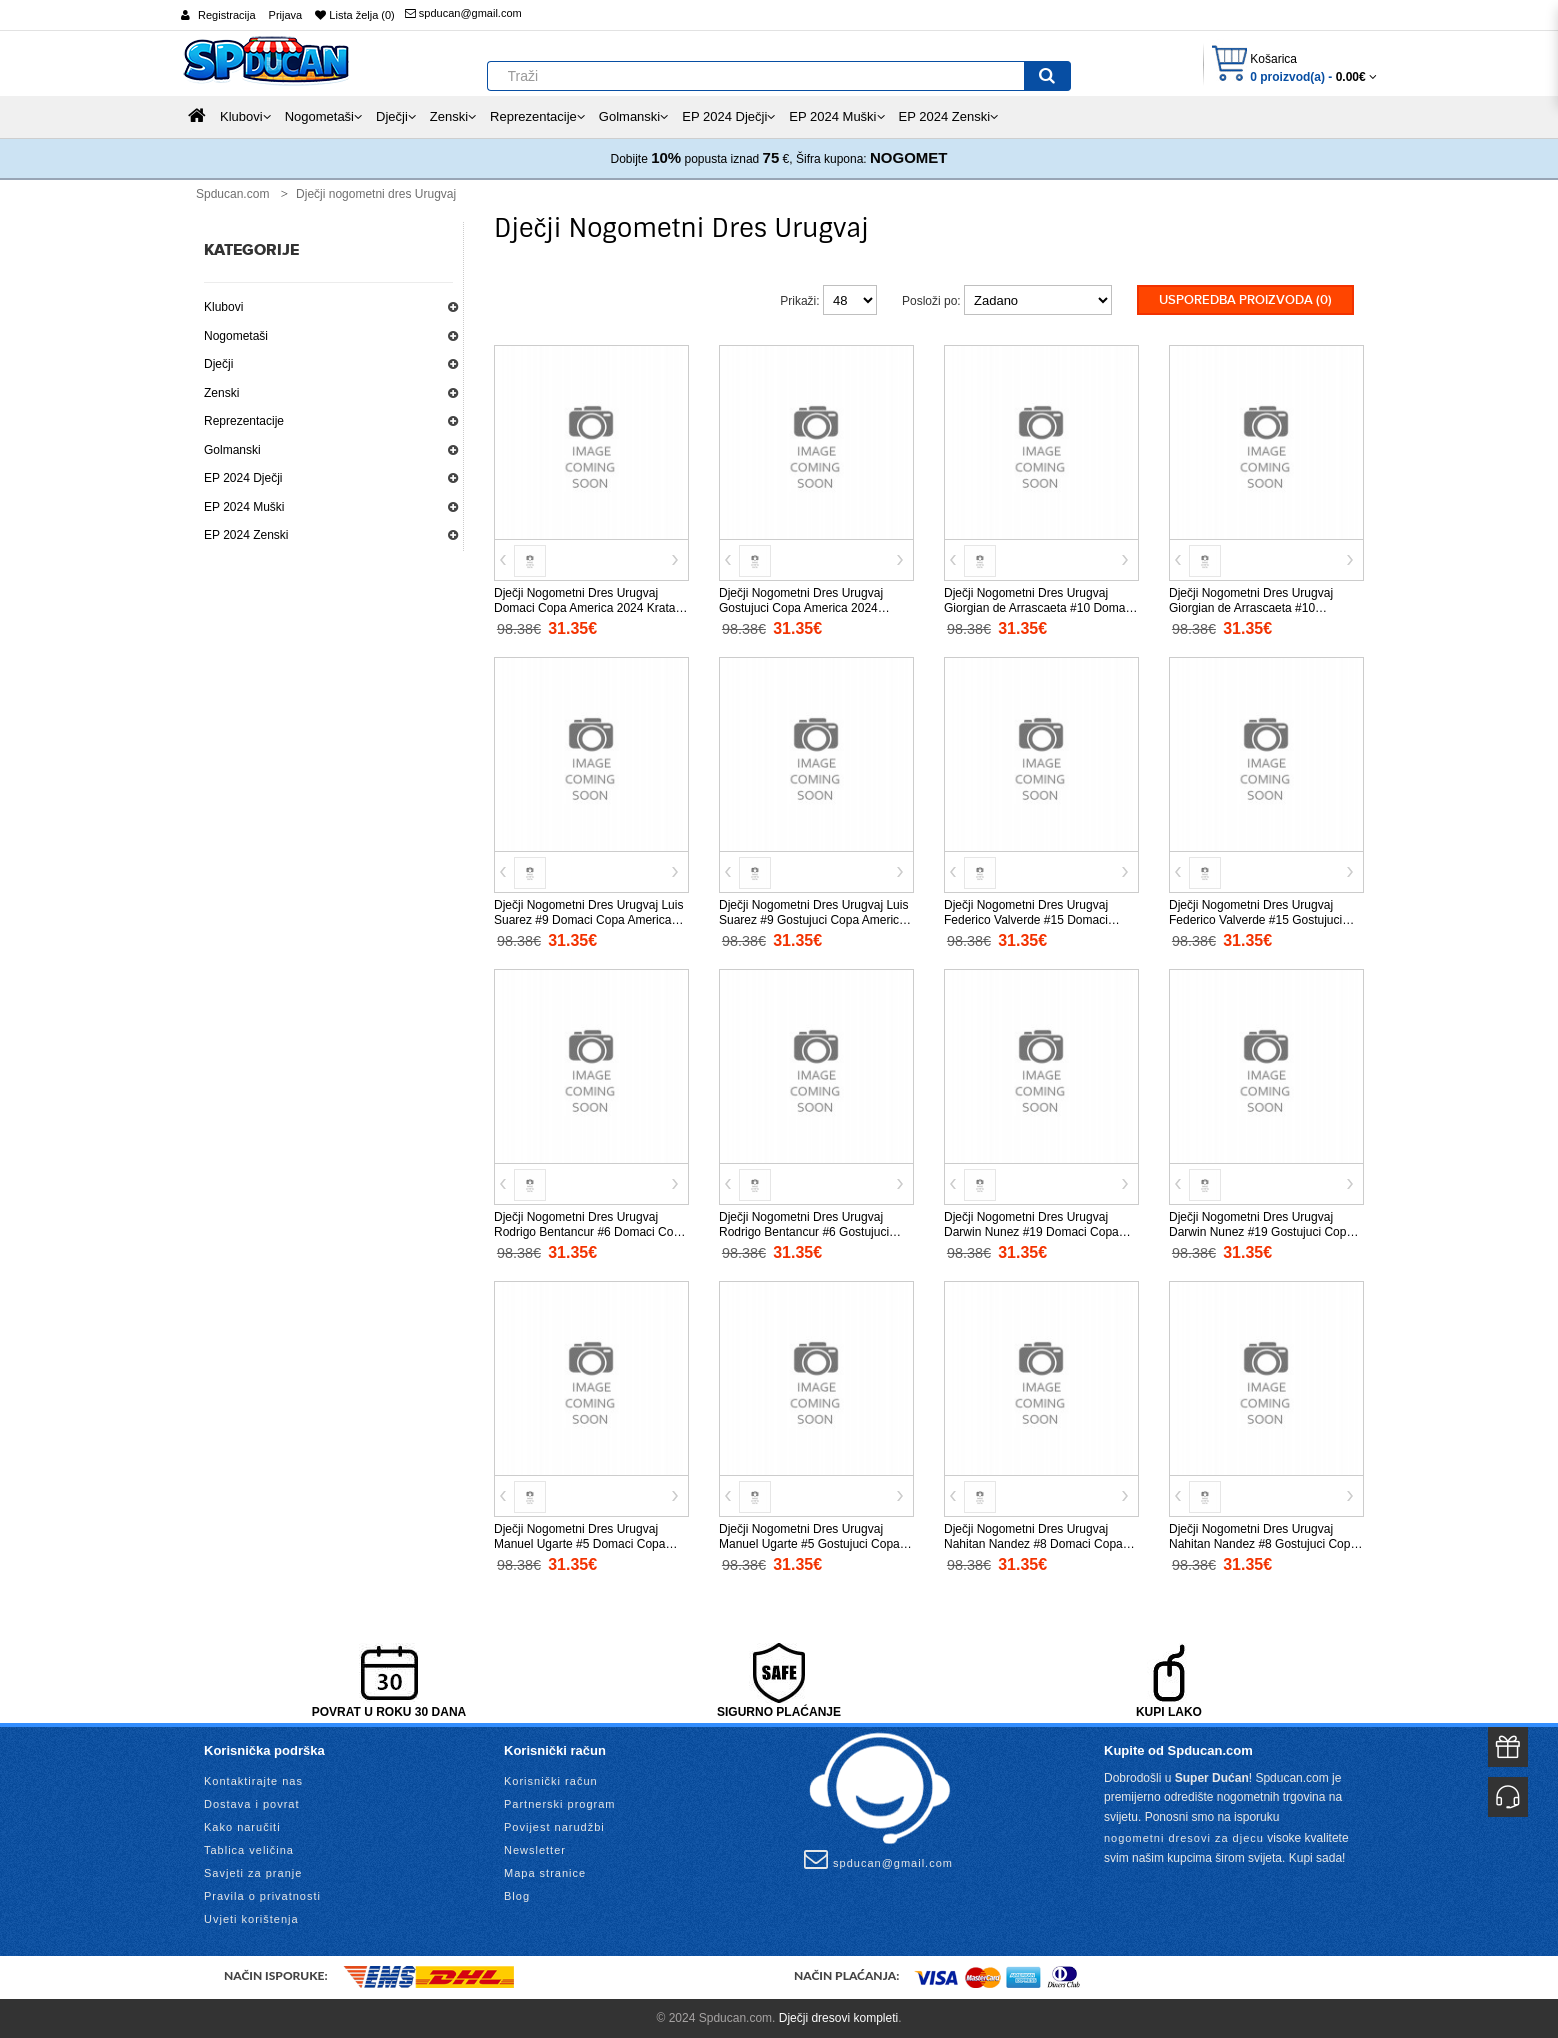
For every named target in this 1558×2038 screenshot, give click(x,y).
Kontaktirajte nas (253, 1781)
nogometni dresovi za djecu (1184, 1838)
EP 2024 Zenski (246, 535)
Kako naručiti (242, 1827)
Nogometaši (236, 336)
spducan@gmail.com (463, 13)
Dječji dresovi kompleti (838, 2018)
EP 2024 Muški (244, 507)
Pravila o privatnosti (262, 1896)
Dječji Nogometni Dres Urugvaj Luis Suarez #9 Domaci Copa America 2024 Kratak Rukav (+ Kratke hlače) (589, 920)
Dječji (218, 364)
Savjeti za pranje (253, 1873)
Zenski (221, 393)
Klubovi (223, 307)
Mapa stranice (545, 1873)
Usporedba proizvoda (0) (1245, 300)
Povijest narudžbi (554, 1827)
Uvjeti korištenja (251, 1919)
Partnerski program (560, 1804)
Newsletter (535, 1850)
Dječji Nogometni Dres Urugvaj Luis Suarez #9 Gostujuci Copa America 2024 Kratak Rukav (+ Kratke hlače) (814, 920)
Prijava (286, 15)
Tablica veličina (249, 1850)
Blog (517, 1896)
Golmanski (232, 450)
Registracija (226, 15)
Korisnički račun (551, 1781)
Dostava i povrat (251, 1804)
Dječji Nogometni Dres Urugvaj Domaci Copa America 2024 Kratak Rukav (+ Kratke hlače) (587, 608)
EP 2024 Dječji (243, 478)
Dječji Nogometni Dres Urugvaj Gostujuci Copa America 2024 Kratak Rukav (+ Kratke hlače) (801, 608)
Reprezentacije (244, 421)
